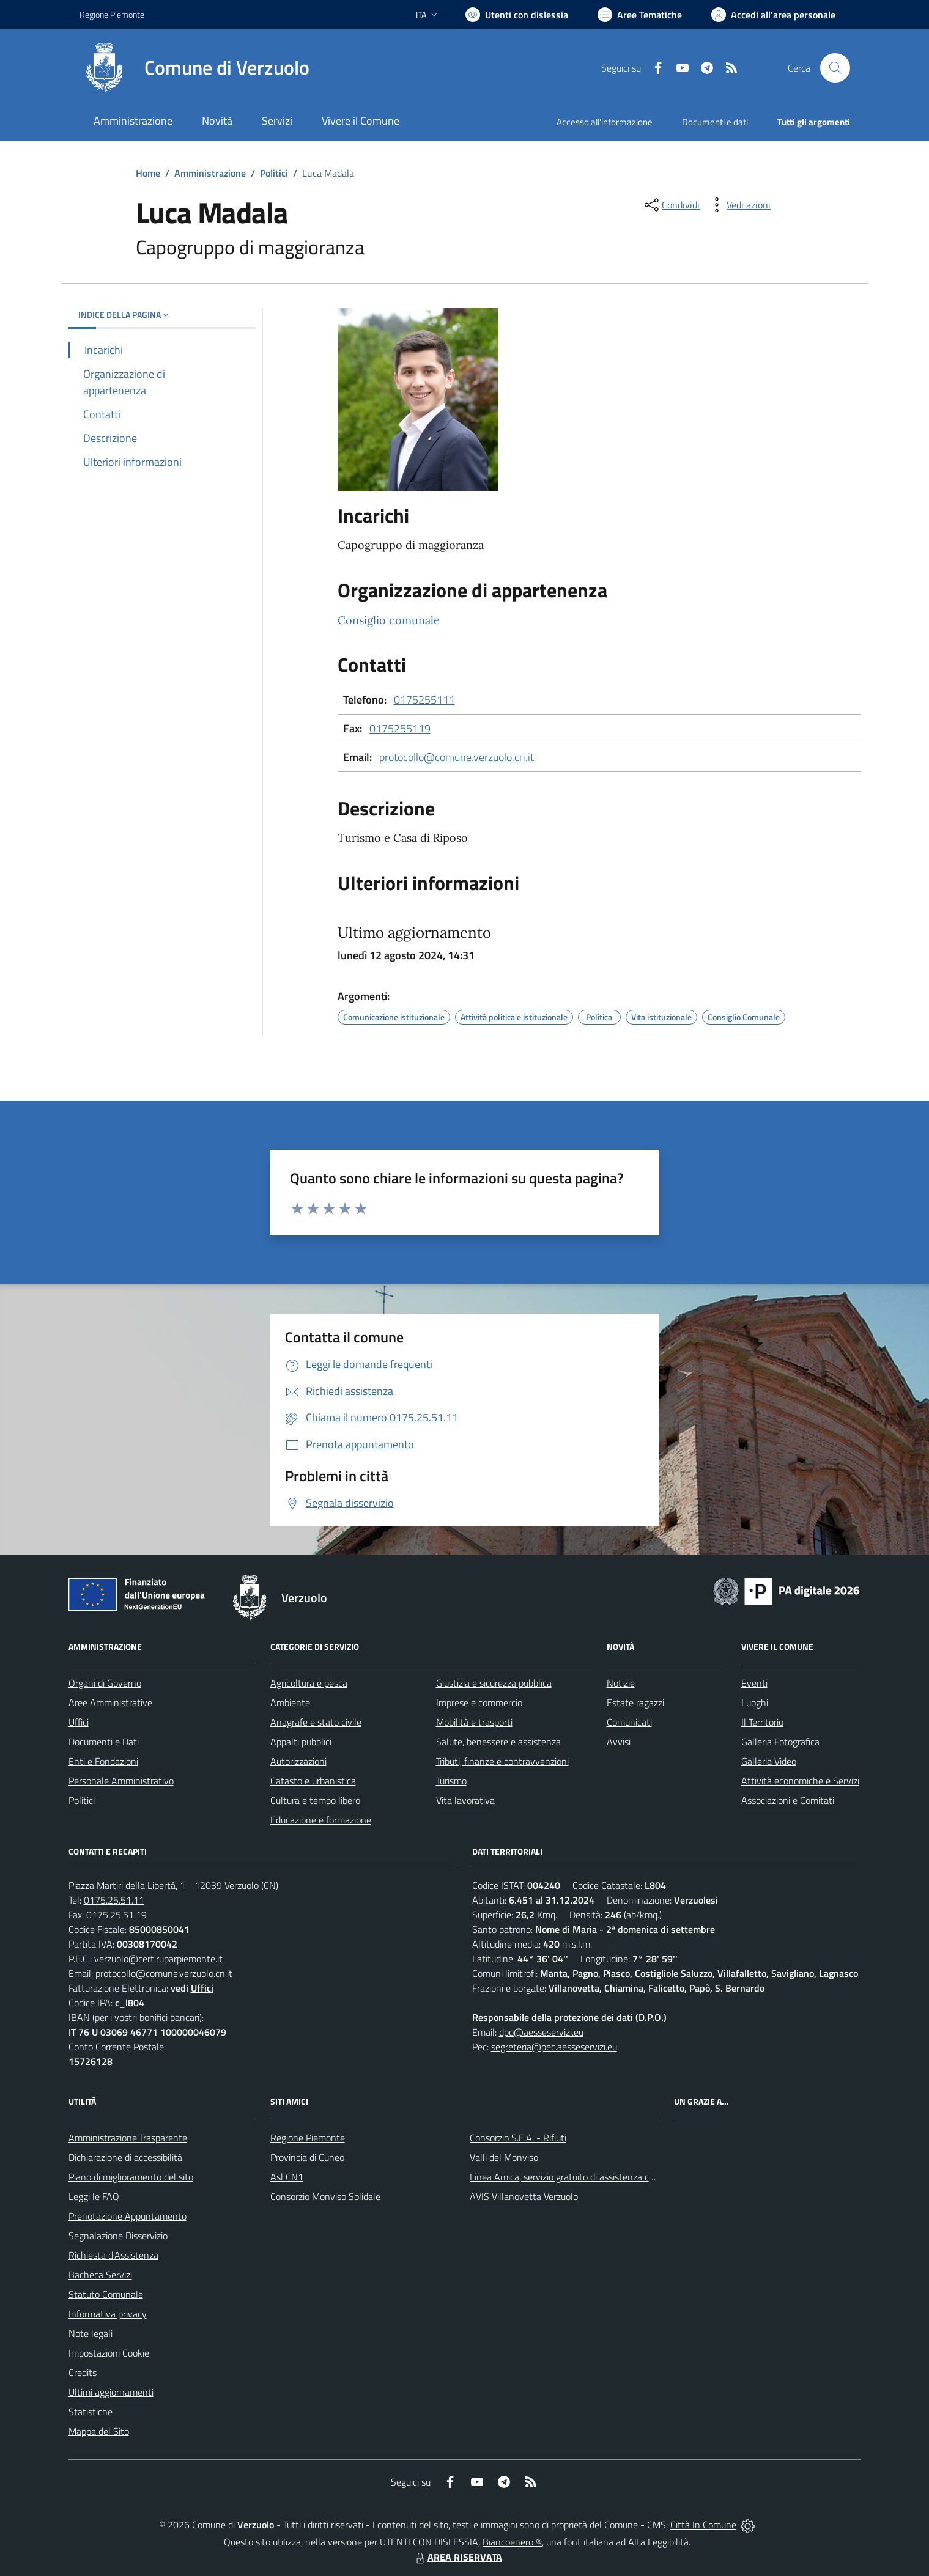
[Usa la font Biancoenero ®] (517, 14)
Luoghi (754, 1702)
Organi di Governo (104, 1683)
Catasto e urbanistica (313, 1780)
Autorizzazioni (298, 1761)
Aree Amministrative (110, 1702)
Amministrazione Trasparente (127, 2137)
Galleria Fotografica (780, 1741)
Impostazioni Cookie (108, 2353)
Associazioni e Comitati (787, 1800)
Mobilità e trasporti (474, 1722)
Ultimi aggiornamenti (111, 2392)
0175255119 (400, 728)
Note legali (90, 2333)
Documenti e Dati (103, 1741)
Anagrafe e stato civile (315, 1722)
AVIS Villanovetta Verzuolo (524, 2196)
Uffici (78, 1722)
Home (148, 173)
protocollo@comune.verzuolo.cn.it (456, 757)
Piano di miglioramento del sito (130, 2176)
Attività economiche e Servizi (800, 1780)
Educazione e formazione (320, 1819)
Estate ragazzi (635, 1702)
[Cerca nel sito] (834, 68)
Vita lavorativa (465, 1800)
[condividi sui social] (671, 205)
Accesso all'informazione (605, 122)
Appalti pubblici (300, 1741)
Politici (274, 173)
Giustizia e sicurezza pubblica (494, 1683)
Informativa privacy (107, 2313)
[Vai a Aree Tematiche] (640, 14)
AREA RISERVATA (457, 2557)
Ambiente (290, 1702)
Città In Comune (703, 2524)
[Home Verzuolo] (194, 68)
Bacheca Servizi (100, 2274)
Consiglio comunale (389, 620)
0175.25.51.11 (114, 1900)
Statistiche (90, 2411)
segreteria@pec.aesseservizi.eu (554, 2046)
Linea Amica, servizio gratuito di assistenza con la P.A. (578, 2176)
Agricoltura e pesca (308, 1683)
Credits (82, 2372)
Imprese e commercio (479, 1702)
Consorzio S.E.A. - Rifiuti (518, 2137)
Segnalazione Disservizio (118, 2235)
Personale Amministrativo (121, 1780)
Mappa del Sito (98, 2431)
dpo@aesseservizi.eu (541, 2032)
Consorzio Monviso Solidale (325, 2196)
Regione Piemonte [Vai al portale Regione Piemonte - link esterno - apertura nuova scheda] (112, 14)
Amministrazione (210, 173)
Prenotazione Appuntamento (127, 2216)
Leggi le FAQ (93, 2196)
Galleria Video (768, 1761)
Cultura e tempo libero (315, 1800)
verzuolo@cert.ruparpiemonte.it (158, 1958)
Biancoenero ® (512, 2541)
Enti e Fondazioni (103, 1761)
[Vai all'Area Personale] (773, 14)
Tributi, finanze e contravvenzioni (502, 1761)
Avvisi (619, 1741)
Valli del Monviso (504, 2157)
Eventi (754, 1683)
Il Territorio (762, 1722)
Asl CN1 (286, 2176)
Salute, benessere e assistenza (498, 1741)
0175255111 (424, 699)
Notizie (621, 1683)
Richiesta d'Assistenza (113, 2255)
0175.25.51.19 (116, 1914)
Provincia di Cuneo (307, 2157)
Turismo (451, 1780)
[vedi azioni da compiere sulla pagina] (739, 205)
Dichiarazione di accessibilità (125, 2157)
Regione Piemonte (307, 2137)
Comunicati (629, 1722)
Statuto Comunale (105, 2294)
